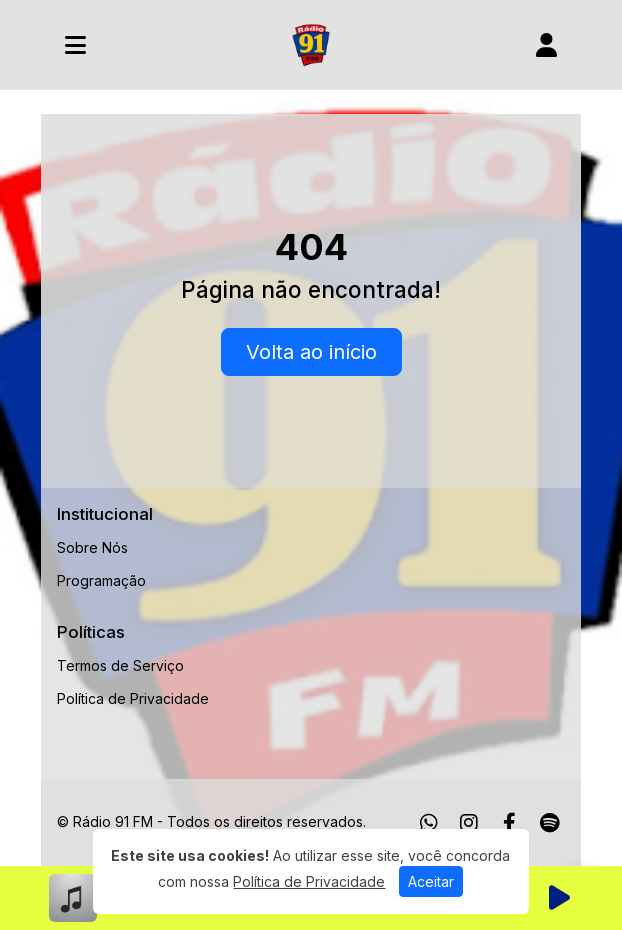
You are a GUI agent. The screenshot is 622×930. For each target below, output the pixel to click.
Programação (101, 580)
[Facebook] (509, 823)
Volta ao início (311, 352)
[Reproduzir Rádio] (559, 898)
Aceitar (431, 881)
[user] (546, 45)
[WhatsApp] (429, 823)
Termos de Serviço (120, 665)
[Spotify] (549, 823)
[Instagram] (469, 823)
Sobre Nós (92, 547)
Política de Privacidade (133, 698)
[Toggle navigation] (75, 45)
